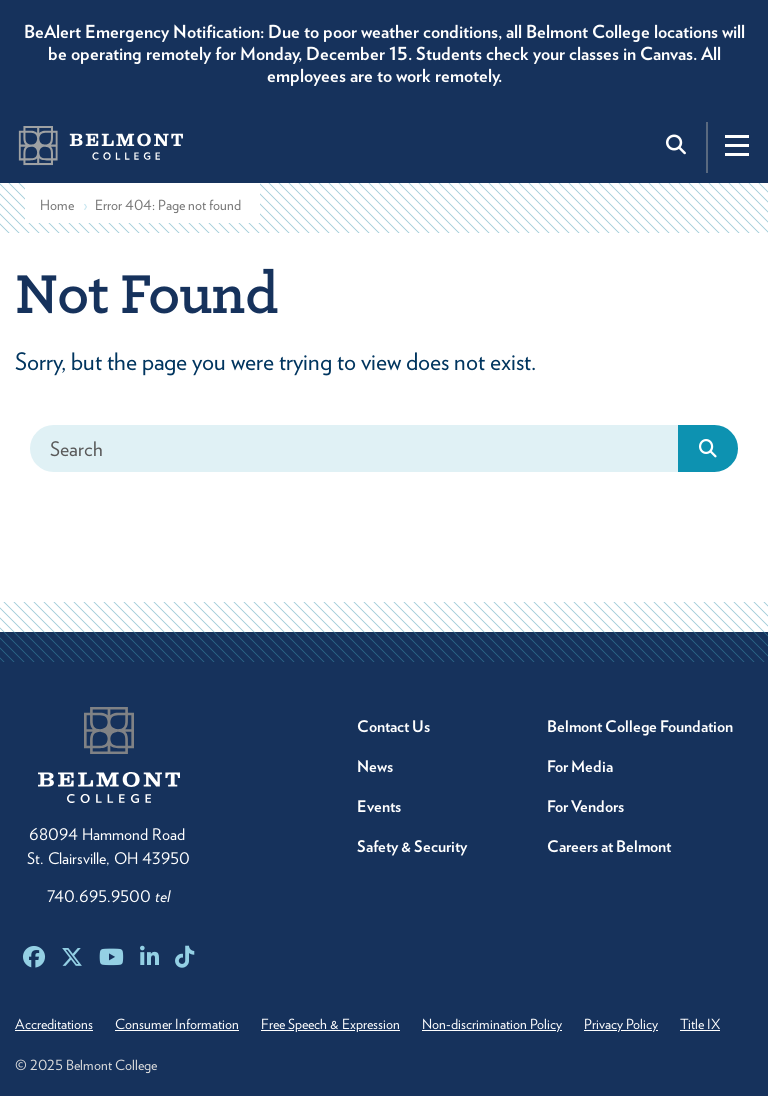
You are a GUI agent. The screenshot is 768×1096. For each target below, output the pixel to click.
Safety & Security (412, 846)
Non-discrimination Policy (492, 1024)
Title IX (700, 1024)
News (375, 766)
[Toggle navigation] (737, 145)
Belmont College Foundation (640, 726)
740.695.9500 (108, 896)
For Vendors (585, 806)
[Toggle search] (678, 145)
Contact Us (393, 726)
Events (379, 806)
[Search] (354, 448)
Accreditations (54, 1024)
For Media (580, 766)
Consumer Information (177, 1024)
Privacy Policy (621, 1024)
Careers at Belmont (609, 846)
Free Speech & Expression (330, 1024)
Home (57, 205)
